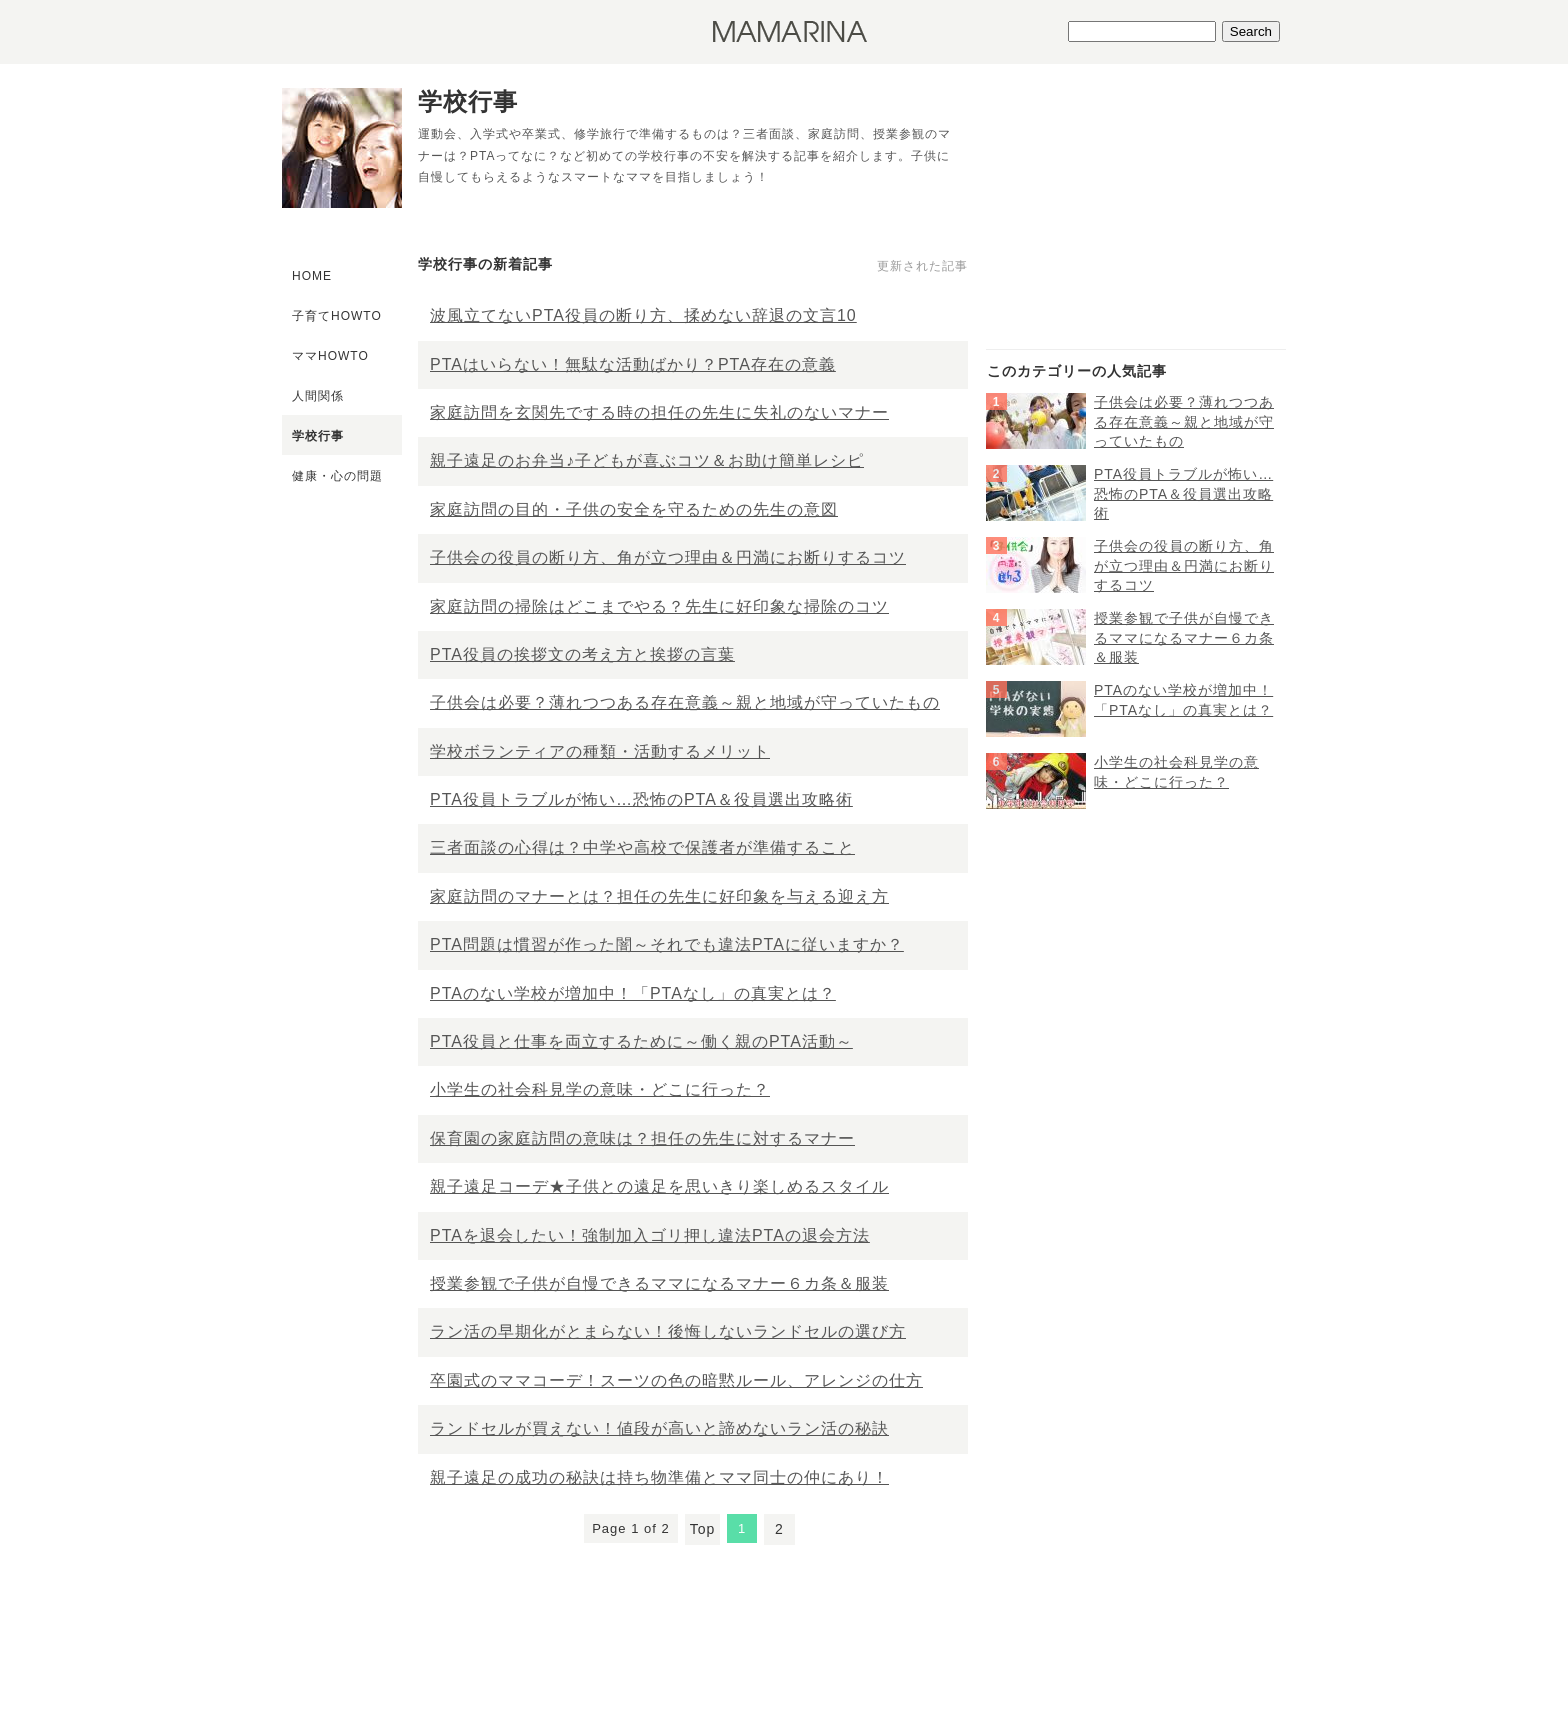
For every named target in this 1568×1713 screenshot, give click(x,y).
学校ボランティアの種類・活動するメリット (600, 751)
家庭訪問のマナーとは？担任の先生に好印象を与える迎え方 (659, 896)
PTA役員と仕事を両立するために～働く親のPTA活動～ (641, 1041)
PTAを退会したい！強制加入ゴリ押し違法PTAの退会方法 (650, 1235)
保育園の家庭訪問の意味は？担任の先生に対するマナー (642, 1138)
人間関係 (318, 396)
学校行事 (318, 436)
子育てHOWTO (337, 316)
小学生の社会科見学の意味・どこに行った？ (600, 1089)
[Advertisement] (1136, 221)
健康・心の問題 (337, 476)
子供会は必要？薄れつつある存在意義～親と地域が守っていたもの (685, 702)
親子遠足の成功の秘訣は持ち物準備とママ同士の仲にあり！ (659, 1477)
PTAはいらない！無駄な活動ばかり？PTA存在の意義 (633, 364)
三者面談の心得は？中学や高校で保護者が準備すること (642, 847)
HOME (312, 276)
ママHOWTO (330, 356)
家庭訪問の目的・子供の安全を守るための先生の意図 (634, 509)
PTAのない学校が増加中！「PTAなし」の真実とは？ (633, 993)
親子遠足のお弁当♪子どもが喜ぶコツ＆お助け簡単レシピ (647, 460)
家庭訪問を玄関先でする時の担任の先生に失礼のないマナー (659, 412)
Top (703, 1529)
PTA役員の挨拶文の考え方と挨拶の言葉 (582, 654)
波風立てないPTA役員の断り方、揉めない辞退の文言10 (643, 315)
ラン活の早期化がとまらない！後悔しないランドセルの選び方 (668, 1331)
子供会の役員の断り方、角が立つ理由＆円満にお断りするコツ (668, 557)
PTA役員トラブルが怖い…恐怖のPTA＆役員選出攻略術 (641, 799)
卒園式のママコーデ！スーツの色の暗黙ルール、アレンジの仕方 (676, 1380)
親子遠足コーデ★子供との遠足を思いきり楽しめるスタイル (659, 1186)
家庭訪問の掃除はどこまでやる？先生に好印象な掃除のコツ (659, 606)
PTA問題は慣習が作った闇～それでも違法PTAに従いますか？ (667, 944)
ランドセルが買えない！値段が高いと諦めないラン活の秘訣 (659, 1428)
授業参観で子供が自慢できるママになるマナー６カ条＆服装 (659, 1283)
